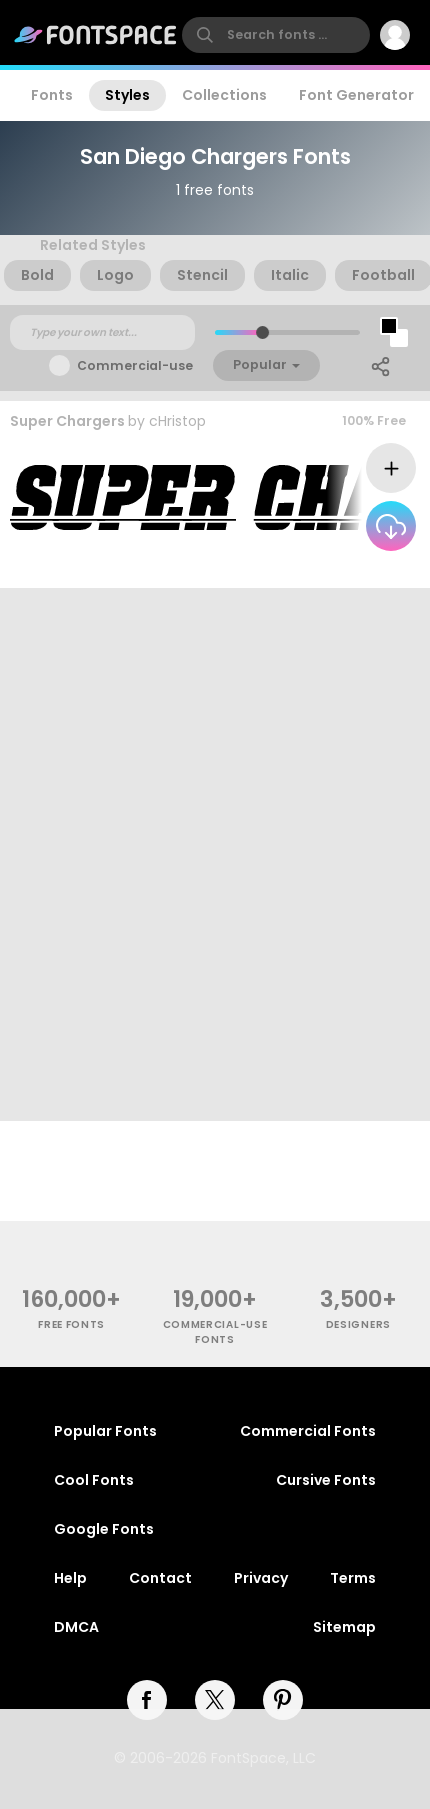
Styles (127, 95)
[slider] (262, 332)
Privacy (261, 1578)
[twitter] (215, 1700)
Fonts (52, 95)
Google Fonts (104, 1529)
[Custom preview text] (102, 333)
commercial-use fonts (215, 1332)
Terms (353, 1578)
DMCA (76, 1627)
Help (70, 1578)
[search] (276, 35)
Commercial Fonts (308, 1431)
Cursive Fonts (326, 1480)
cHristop (177, 421)
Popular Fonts (105, 1431)
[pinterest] (283, 1700)
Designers (358, 1324)
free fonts (71, 1324)
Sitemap (344, 1627)
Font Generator (356, 95)
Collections (224, 95)
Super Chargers (67, 421)
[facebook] (147, 1700)
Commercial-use (135, 365)
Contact (160, 1578)
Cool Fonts (94, 1480)
